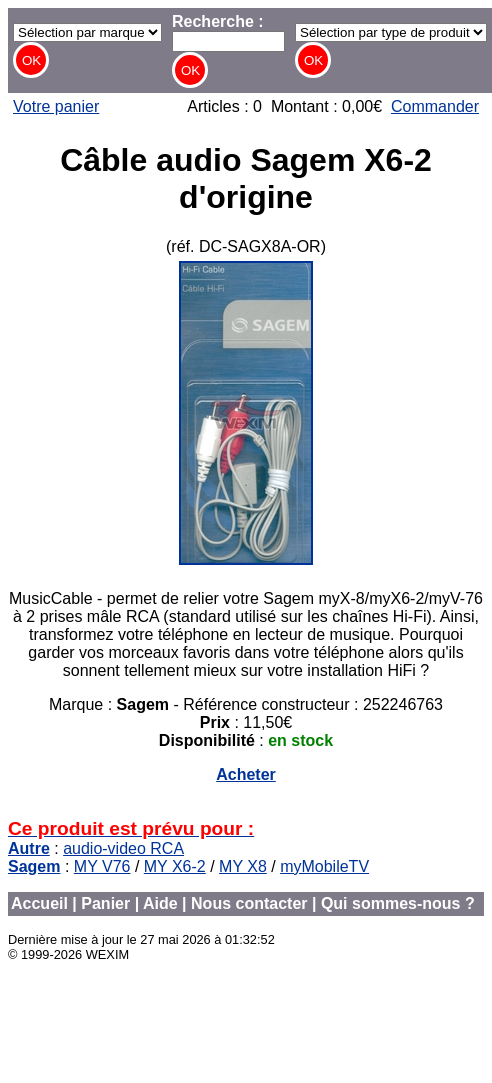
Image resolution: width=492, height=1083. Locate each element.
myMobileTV (324, 866)
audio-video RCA (123, 848)
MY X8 (243, 866)
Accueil (39, 903)
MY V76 (102, 866)
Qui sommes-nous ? (398, 903)
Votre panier (56, 106)
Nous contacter (249, 903)
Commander (435, 106)
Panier (105, 903)
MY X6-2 (175, 866)
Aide (160, 903)
